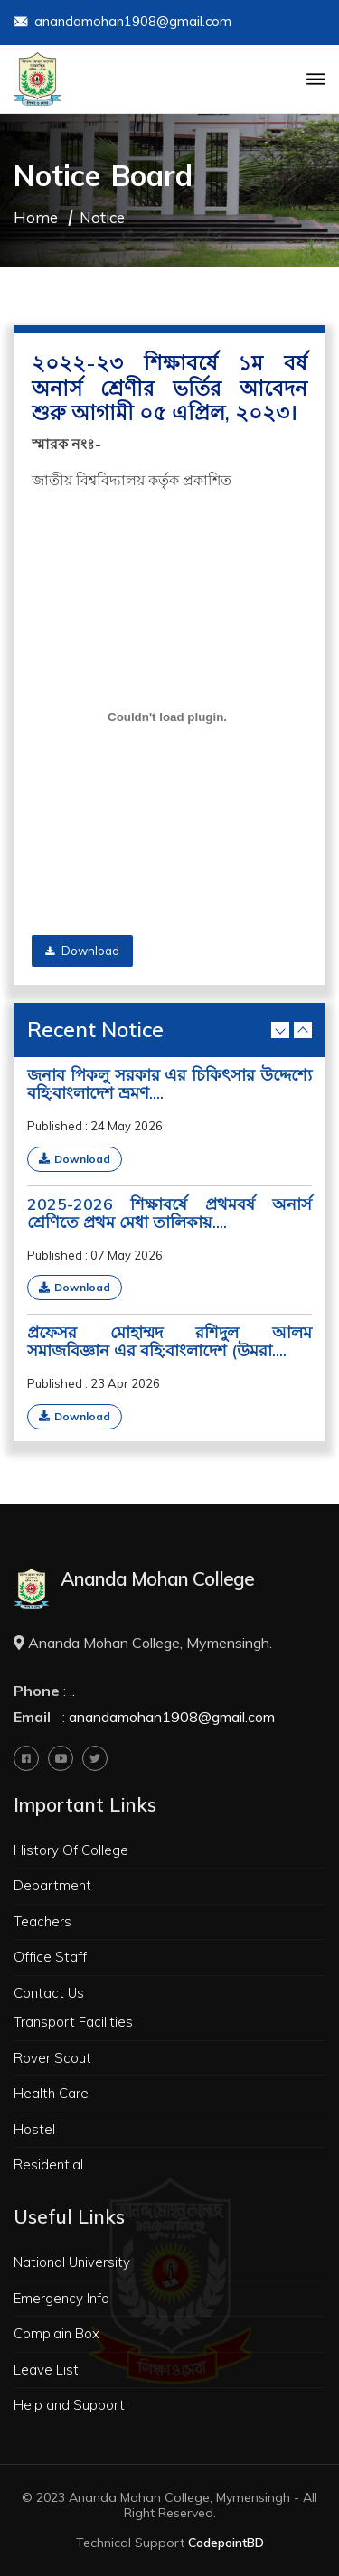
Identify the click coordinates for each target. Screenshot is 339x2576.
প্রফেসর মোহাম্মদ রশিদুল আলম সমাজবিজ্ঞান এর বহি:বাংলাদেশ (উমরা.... (169, 1342)
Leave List (46, 2369)
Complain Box (56, 2333)
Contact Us (49, 1992)
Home (36, 217)
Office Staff (50, 1956)
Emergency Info (61, 2298)
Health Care (51, 2093)
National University (72, 2262)
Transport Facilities (73, 2021)
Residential (48, 2164)
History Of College (71, 1850)
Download (82, 950)
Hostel (34, 2129)
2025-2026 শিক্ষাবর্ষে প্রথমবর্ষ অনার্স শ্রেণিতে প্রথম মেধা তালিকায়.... (169, 1213)
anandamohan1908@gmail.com (122, 23)
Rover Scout (52, 2057)
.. (72, 1690)
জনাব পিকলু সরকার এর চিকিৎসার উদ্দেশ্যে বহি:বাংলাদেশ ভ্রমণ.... (169, 1084)
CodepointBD (226, 2542)
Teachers (42, 1921)
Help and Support (69, 2404)
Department (52, 1885)
